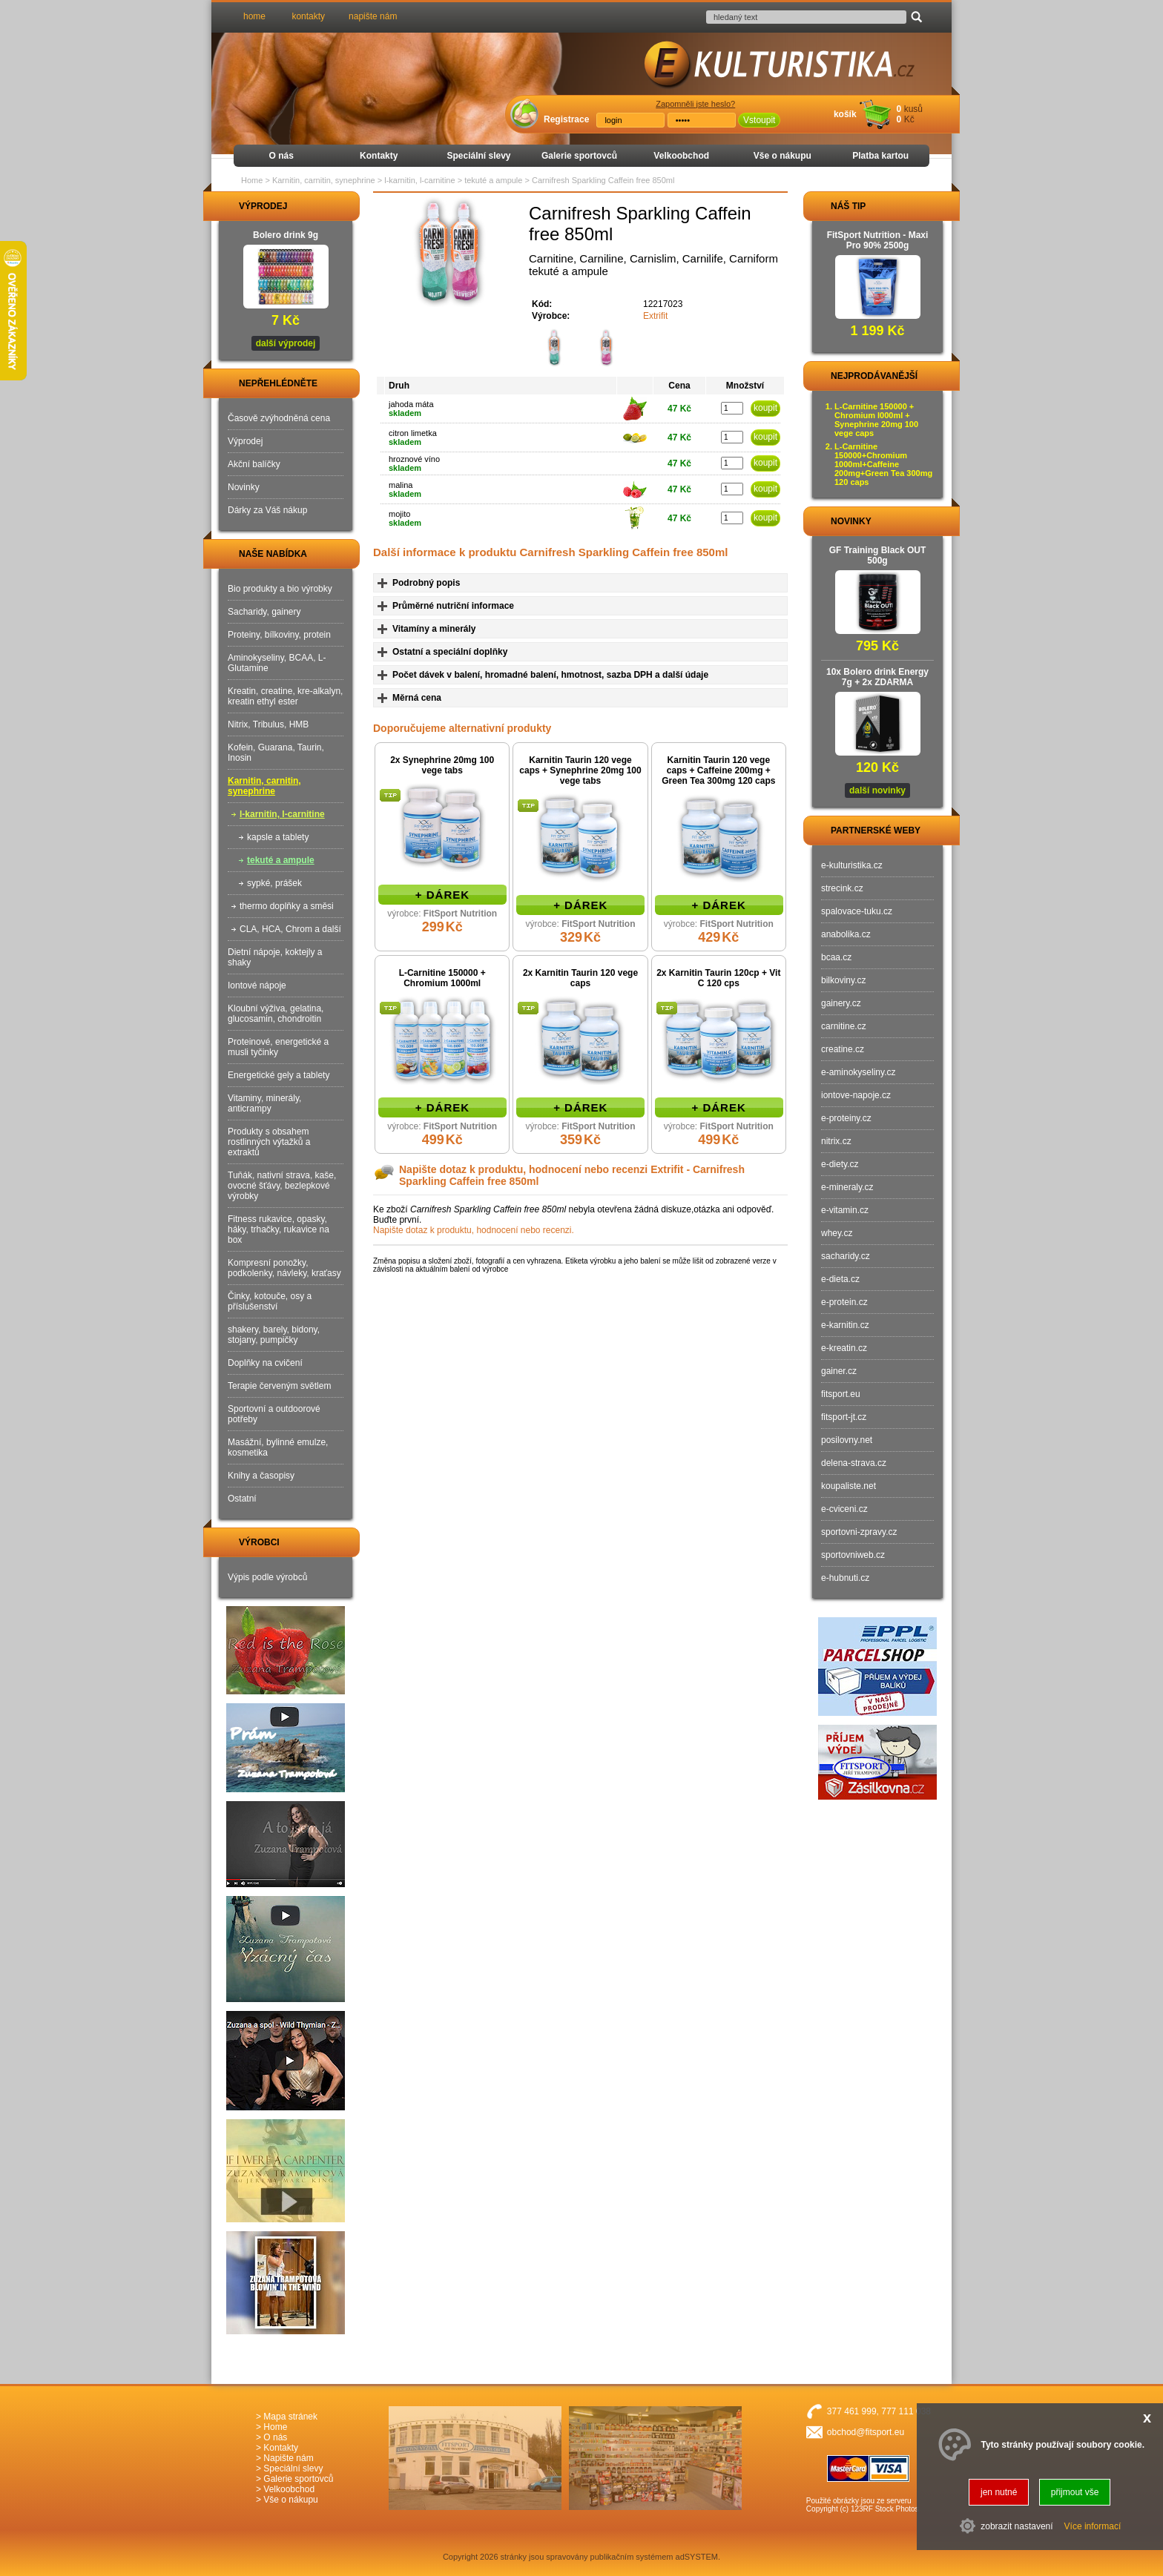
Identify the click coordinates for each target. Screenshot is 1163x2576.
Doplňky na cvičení (265, 1363)
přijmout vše (1075, 2492)
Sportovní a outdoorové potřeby (274, 1414)
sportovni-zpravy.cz (859, 1532)
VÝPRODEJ (249, 206)
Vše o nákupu (782, 156)
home (254, 16)
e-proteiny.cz (846, 1118)
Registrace (566, 119)
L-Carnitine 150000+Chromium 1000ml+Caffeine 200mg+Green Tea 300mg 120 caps (883, 464)
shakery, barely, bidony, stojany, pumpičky (274, 1334)
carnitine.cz (843, 1026)
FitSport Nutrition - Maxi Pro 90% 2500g (878, 240)
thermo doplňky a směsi (287, 906)
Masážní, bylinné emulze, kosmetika (278, 1447)
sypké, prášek (274, 883)
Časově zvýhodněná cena (279, 418)
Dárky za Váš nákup (267, 510)
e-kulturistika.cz (852, 865)
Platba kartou (880, 156)
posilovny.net (846, 1440)
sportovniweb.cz (853, 1555)
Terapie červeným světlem (279, 1386)
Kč (909, 119)
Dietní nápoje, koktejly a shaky (275, 957)
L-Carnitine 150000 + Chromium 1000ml (442, 978)
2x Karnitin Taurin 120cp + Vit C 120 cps (718, 978)
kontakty (308, 16)
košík (845, 114)
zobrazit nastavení (1016, 2526)
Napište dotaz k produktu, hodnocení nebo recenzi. (473, 1230)
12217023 (662, 304)
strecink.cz (842, 888)
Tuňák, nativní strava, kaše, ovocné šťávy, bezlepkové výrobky (282, 1185)
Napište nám (288, 2458)
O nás (281, 156)
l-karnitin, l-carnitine (282, 814)
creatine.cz (842, 1049)
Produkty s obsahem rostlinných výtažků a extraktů (269, 1141)
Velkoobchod (681, 156)
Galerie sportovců (579, 156)
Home (252, 180)
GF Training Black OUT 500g (877, 555)
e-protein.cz (844, 1302)
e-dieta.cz (840, 1279)
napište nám (373, 16)
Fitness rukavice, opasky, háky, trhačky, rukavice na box (278, 1229)
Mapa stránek (290, 2416)
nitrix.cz (836, 1141)
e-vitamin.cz (845, 1210)
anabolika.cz (846, 934)
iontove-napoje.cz (856, 1095)
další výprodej (286, 343)
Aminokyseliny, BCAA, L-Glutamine (277, 663)
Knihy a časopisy (261, 1475)
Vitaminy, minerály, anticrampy (264, 1103)
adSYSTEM (697, 2556)
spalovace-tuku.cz (856, 911)
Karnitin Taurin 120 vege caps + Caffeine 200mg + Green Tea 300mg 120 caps (718, 770)
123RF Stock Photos (885, 2509)
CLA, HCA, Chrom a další (290, 929)
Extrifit (655, 316)
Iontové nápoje (257, 985)
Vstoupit (759, 120)
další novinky (877, 790)
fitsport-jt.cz (843, 1417)
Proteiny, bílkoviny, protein (279, 635)
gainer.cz (839, 1371)
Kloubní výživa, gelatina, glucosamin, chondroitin (275, 1013)
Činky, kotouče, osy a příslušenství (270, 1301)
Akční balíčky (254, 464)
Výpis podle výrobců (267, 1577)
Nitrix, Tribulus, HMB (268, 724)
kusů (913, 109)
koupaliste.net (848, 1486)
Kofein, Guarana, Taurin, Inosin (276, 752)
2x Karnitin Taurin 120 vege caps (580, 978)
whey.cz (836, 1233)
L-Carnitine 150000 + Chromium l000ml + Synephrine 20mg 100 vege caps (876, 419)
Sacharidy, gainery (264, 612)
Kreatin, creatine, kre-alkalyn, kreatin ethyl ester (285, 696)
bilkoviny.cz (843, 980)
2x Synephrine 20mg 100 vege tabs (442, 765)
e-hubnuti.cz (845, 1578)
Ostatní (242, 1498)
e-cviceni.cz (844, 1509)
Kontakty (379, 156)
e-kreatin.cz (844, 1348)
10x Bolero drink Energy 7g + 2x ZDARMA (877, 677)
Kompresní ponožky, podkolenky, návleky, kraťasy (284, 1268)
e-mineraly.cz (847, 1187)
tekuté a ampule (280, 860)
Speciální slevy (478, 156)
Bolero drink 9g (285, 235)
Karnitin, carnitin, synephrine (264, 786)
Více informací (1092, 2526)
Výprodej (245, 441)
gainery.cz (841, 1003)
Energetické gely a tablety (278, 1075)
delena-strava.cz (853, 1463)
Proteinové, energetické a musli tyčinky (278, 1047)
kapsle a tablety (278, 837)
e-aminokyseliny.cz (858, 1072)
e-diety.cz (839, 1164)
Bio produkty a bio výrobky (280, 589)
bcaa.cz (836, 957)
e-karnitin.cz (845, 1325)
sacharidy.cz (845, 1256)
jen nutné (999, 2492)
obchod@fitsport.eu (865, 2432)
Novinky (244, 487)
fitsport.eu (840, 1394)
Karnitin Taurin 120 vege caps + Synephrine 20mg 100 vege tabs (580, 770)
